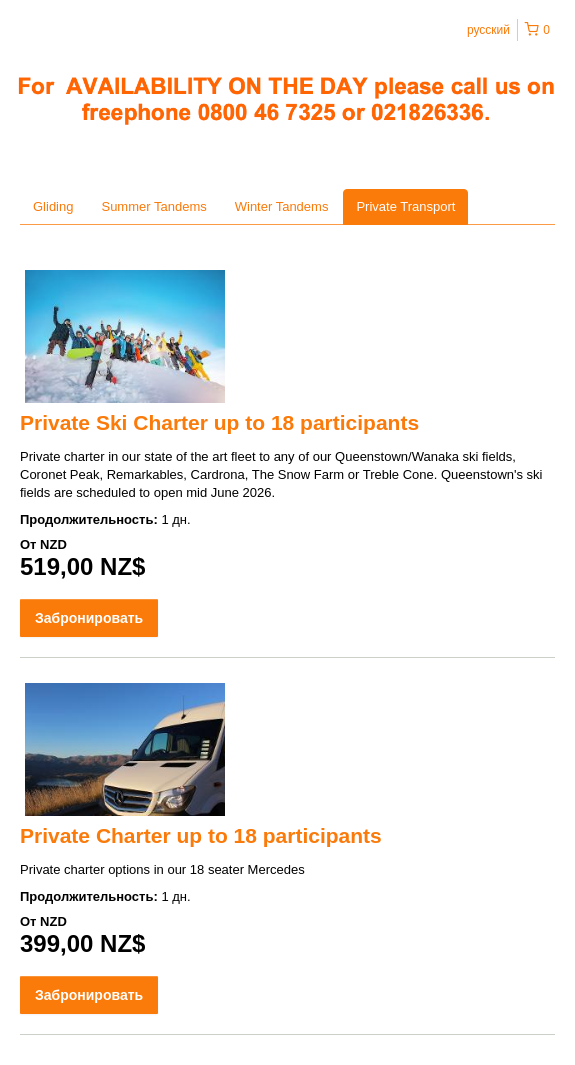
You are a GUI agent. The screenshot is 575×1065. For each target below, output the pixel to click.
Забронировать (89, 618)
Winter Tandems (282, 206)
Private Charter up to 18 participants (201, 835)
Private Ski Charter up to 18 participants (219, 422)
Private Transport (405, 206)
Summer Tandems (153, 206)
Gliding (53, 206)
